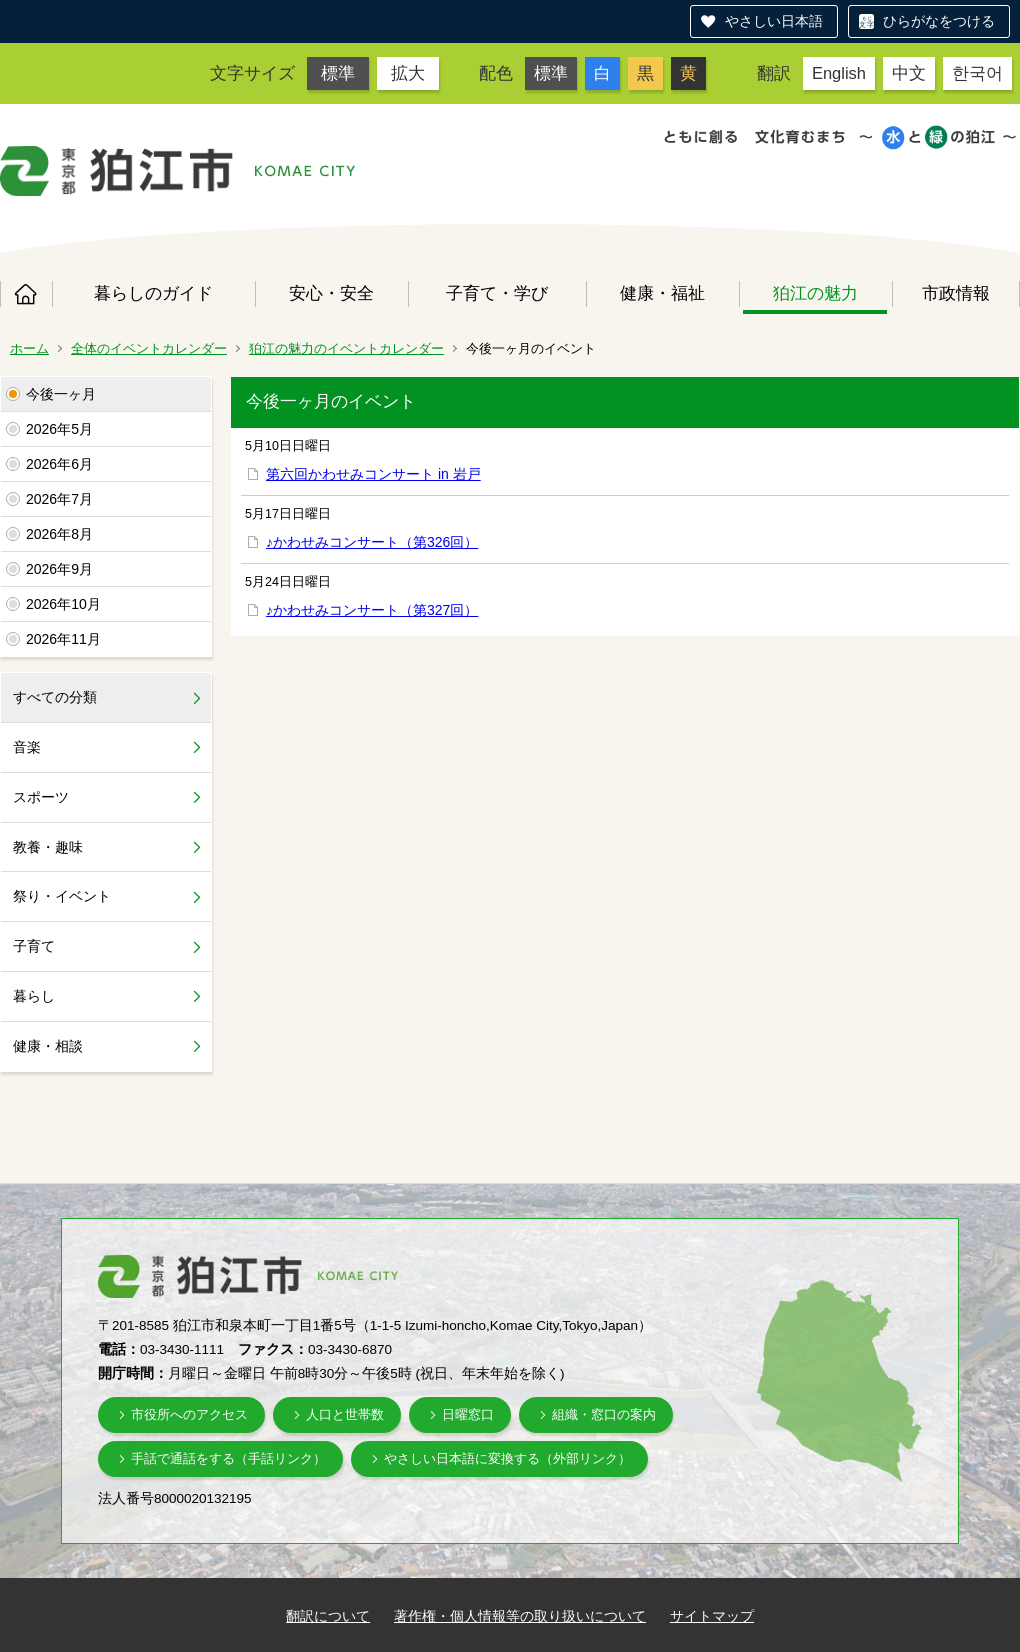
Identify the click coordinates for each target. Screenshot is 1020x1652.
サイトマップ (712, 1616)
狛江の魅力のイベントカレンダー (346, 348)
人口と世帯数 (345, 1414)
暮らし (34, 996)
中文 (909, 73)
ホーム (26, 294)
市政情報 (956, 293)
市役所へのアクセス (189, 1414)
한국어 (977, 73)
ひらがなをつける (939, 21)
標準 (338, 73)
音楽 (27, 747)
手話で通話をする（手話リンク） (228, 1458)
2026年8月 (59, 534)
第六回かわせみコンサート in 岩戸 (373, 474)
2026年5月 (59, 429)
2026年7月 (59, 499)
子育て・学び (497, 293)
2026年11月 (63, 639)
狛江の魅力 (815, 293)
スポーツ (41, 797)
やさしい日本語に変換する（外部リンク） (507, 1458)
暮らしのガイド (153, 293)
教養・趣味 (48, 847)
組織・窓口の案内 (604, 1414)
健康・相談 (48, 1046)
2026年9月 (59, 569)
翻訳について (328, 1616)
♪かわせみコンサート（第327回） (372, 610)
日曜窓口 (468, 1414)
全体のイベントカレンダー (149, 348)
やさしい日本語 (774, 21)
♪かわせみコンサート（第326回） (372, 542)
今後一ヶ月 (61, 394)
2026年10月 (63, 604)
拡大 (408, 73)
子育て (34, 946)
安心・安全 (331, 293)
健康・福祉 (662, 293)
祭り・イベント (62, 896)
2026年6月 (59, 464)
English (839, 73)
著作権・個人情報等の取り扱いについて (520, 1616)
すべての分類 (55, 697)
